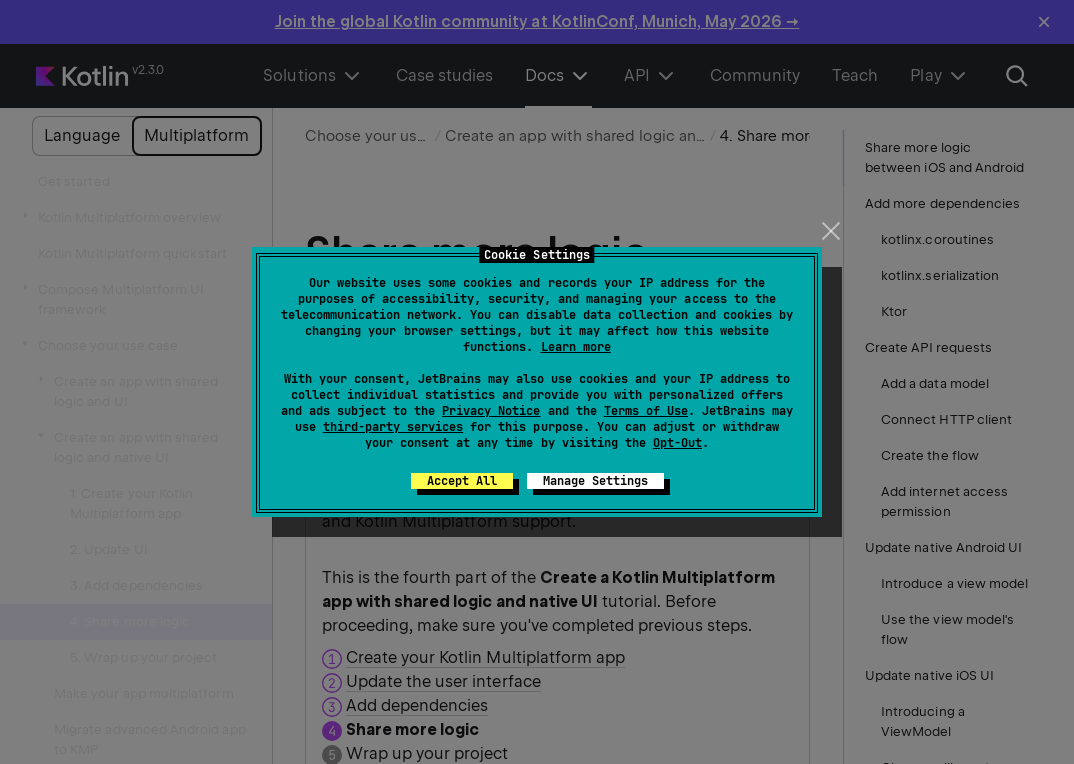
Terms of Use (646, 411)
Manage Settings (595, 481)
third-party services (393, 427)
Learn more (576, 347)
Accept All (462, 481)
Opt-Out (677, 443)
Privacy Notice (491, 411)
